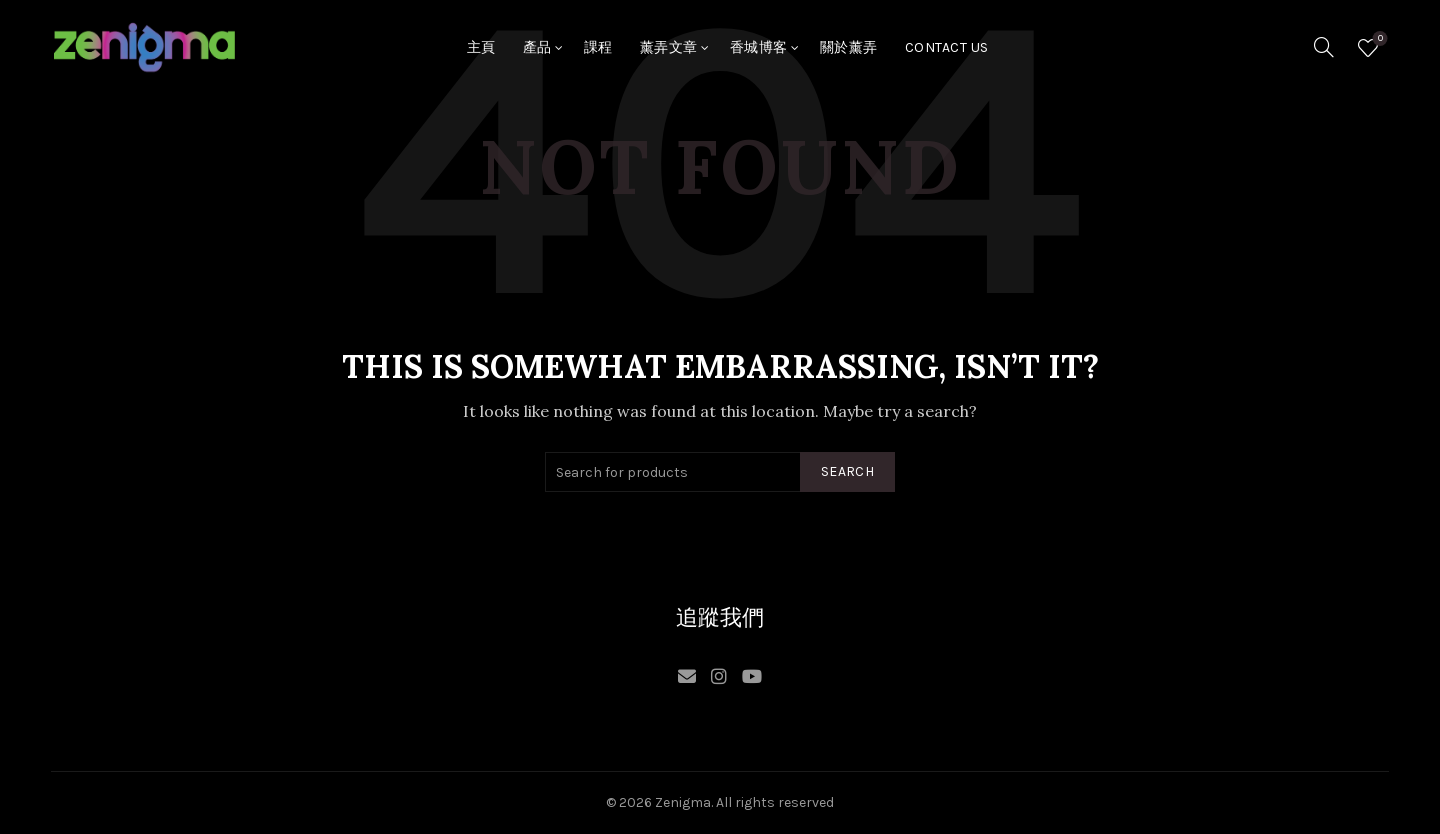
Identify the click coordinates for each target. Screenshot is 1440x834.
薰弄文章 (669, 47)
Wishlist (1378, 39)
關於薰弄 (849, 47)
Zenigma (683, 802)
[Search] (1324, 47)
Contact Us (947, 47)
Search (847, 471)
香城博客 (759, 47)
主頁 (481, 47)
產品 (537, 47)
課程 (598, 47)
